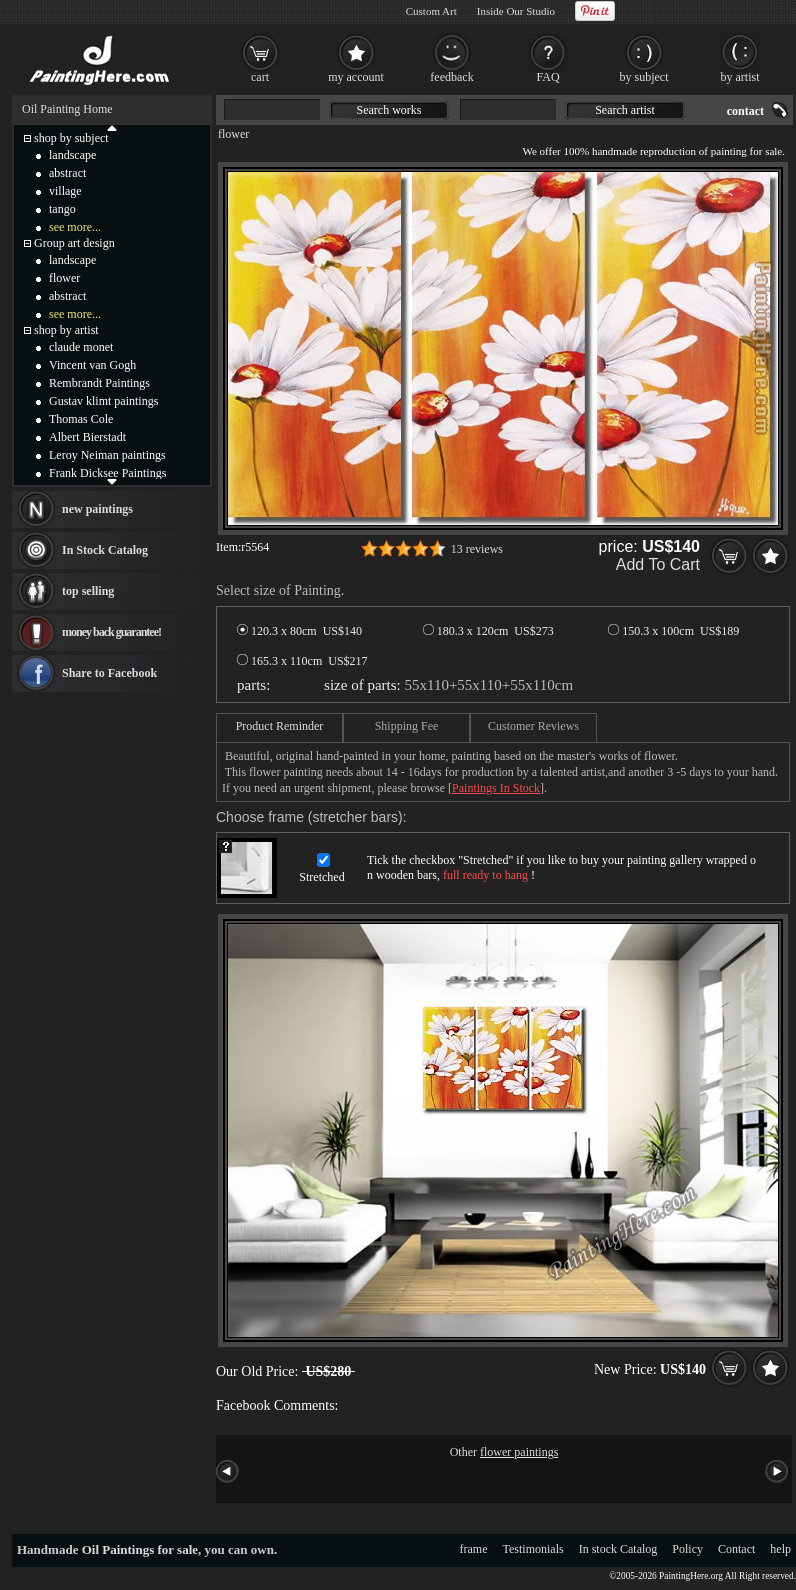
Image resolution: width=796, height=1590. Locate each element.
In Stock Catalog (105, 550)
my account (356, 77)
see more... (75, 227)
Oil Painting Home (67, 109)
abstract (67, 173)
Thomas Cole (81, 419)
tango (62, 209)
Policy (687, 1549)
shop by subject (71, 138)
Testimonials (533, 1549)
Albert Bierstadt (87, 437)
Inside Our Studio (516, 11)
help (780, 1549)
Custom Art (431, 11)
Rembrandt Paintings (99, 383)
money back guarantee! (111, 632)
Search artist (625, 110)
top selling (88, 591)
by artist (740, 77)
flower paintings (519, 1452)
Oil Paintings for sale (140, 1549)
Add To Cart (658, 564)
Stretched (321, 877)
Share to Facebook (109, 673)
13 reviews (477, 549)
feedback (451, 77)
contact (745, 111)
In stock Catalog (618, 1549)
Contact (736, 1549)
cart (260, 77)
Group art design (74, 243)
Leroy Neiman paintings (107, 455)
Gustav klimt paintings (103, 401)
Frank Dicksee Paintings (107, 473)
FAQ (547, 77)
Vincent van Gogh (92, 365)
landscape (72, 155)
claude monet (81, 347)
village (65, 191)
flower (233, 134)
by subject (644, 77)
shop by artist (66, 330)
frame (474, 1549)
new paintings (97, 509)
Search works (389, 110)
